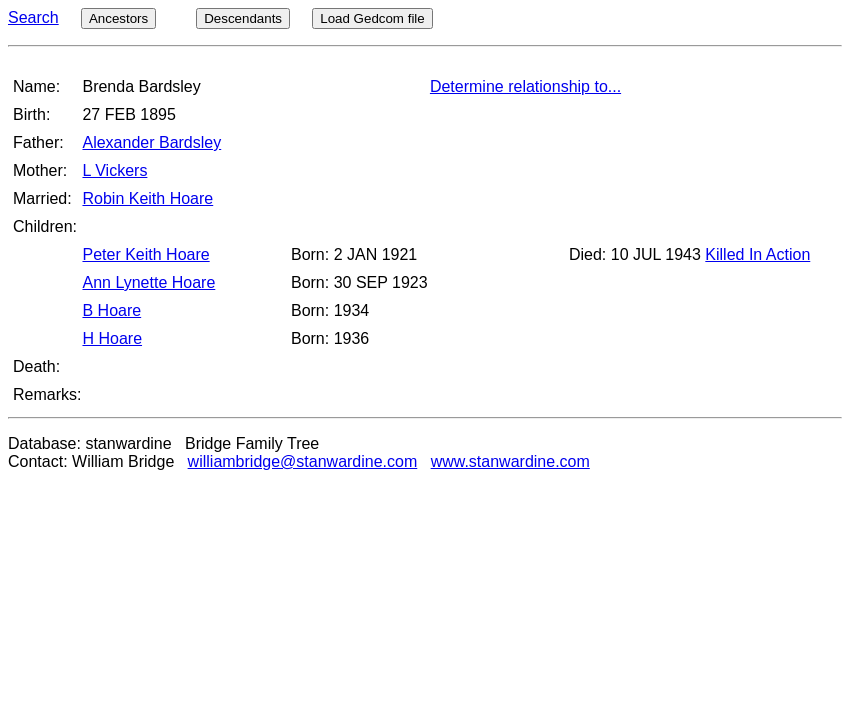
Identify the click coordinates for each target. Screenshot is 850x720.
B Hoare (111, 310)
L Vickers (114, 170)
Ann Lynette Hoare (148, 282)
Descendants (243, 18)
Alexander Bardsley (151, 142)
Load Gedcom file (372, 18)
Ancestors (118, 18)
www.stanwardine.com (510, 461)
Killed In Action (757, 254)
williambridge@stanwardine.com (303, 461)
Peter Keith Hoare (145, 254)
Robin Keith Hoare (147, 198)
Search (33, 17)
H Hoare (112, 338)
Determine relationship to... (525, 86)
